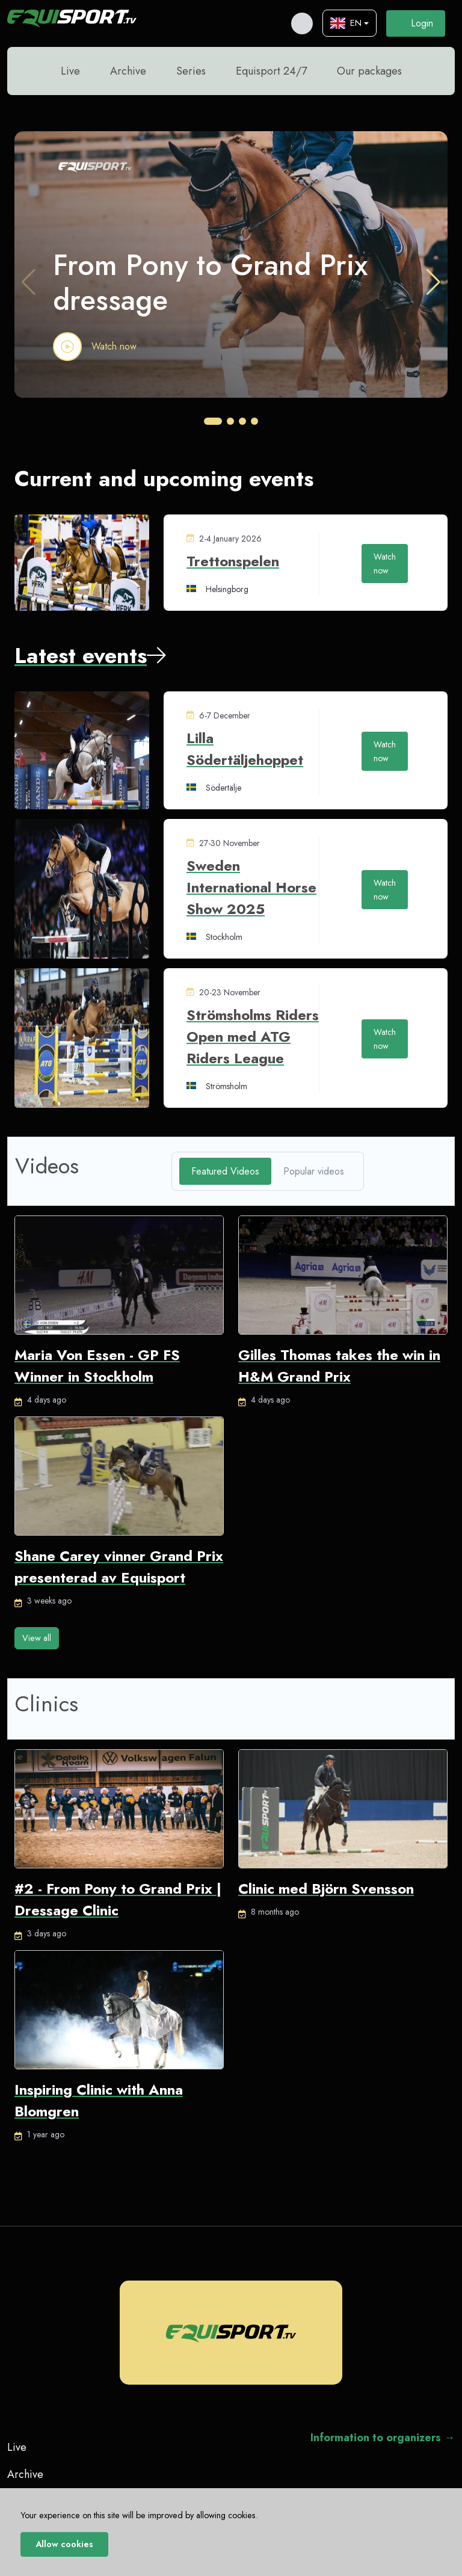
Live (70, 70)
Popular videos (313, 1170)
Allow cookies (64, 2544)
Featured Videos (225, 1170)
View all (36, 1637)
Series (191, 70)
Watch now (114, 345)
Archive (128, 70)
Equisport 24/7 (271, 70)
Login (415, 23)
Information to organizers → (382, 2437)
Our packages (369, 70)
